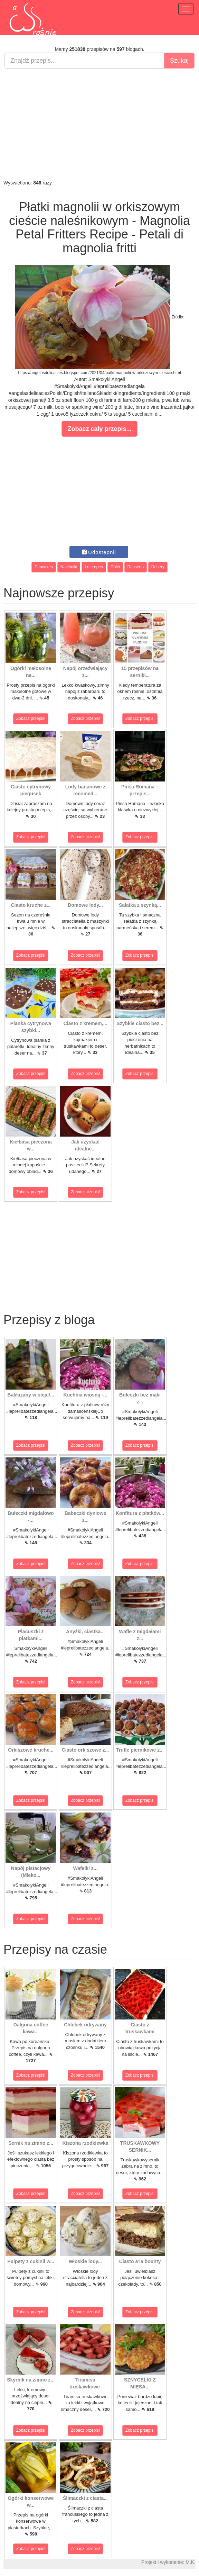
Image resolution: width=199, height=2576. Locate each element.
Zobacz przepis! (31, 718)
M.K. (191, 2562)
